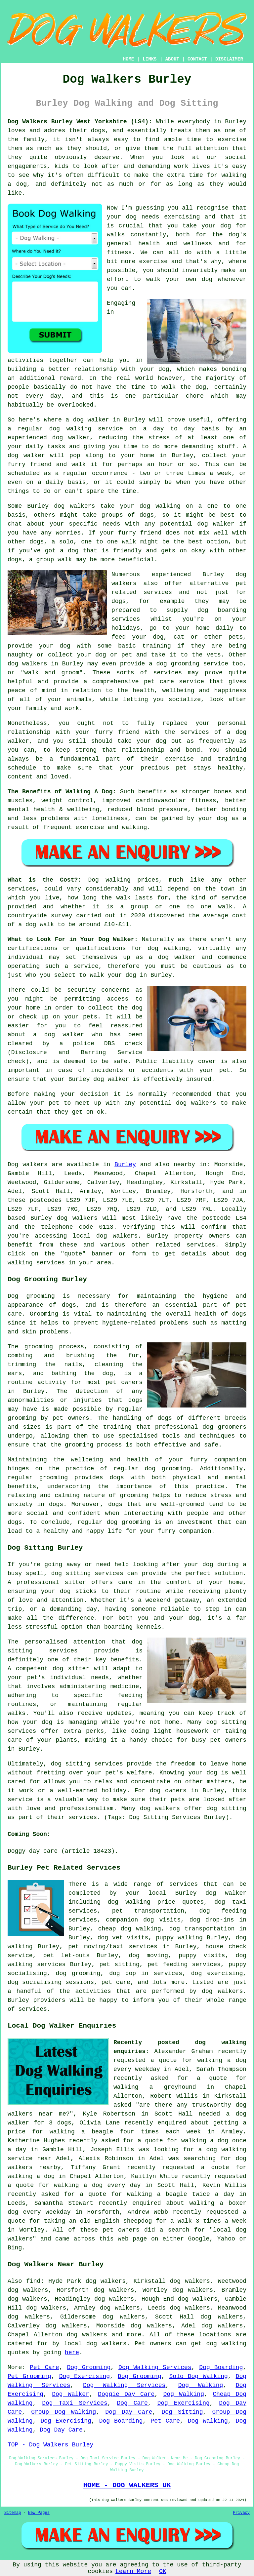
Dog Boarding (221, 2367)
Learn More (133, 2571)
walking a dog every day (97, 2185)
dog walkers (74, 506)
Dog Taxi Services (74, 2403)
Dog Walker (70, 2394)
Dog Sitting (182, 2412)
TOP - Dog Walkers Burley (50, 2444)
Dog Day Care (128, 2412)
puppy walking (179, 1937)
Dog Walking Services (154, 2367)
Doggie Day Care (126, 2394)
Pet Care (44, 2367)
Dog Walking (200, 2385)
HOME (128, 59)
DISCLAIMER (229, 59)
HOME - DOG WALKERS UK (127, 2485)
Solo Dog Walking (198, 2376)
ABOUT (172, 59)
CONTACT (197, 59)
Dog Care (132, 2403)
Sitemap (12, 2513)
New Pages (39, 2513)
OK (162, 2571)
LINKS (149, 59)
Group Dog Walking (63, 2412)
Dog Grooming (88, 2367)
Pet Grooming (29, 2376)
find (33, 2281)
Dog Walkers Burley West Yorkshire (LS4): (80, 121)
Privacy (241, 2513)
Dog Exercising (84, 2376)
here (72, 2352)
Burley (125, 1164)
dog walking (70, 428)
